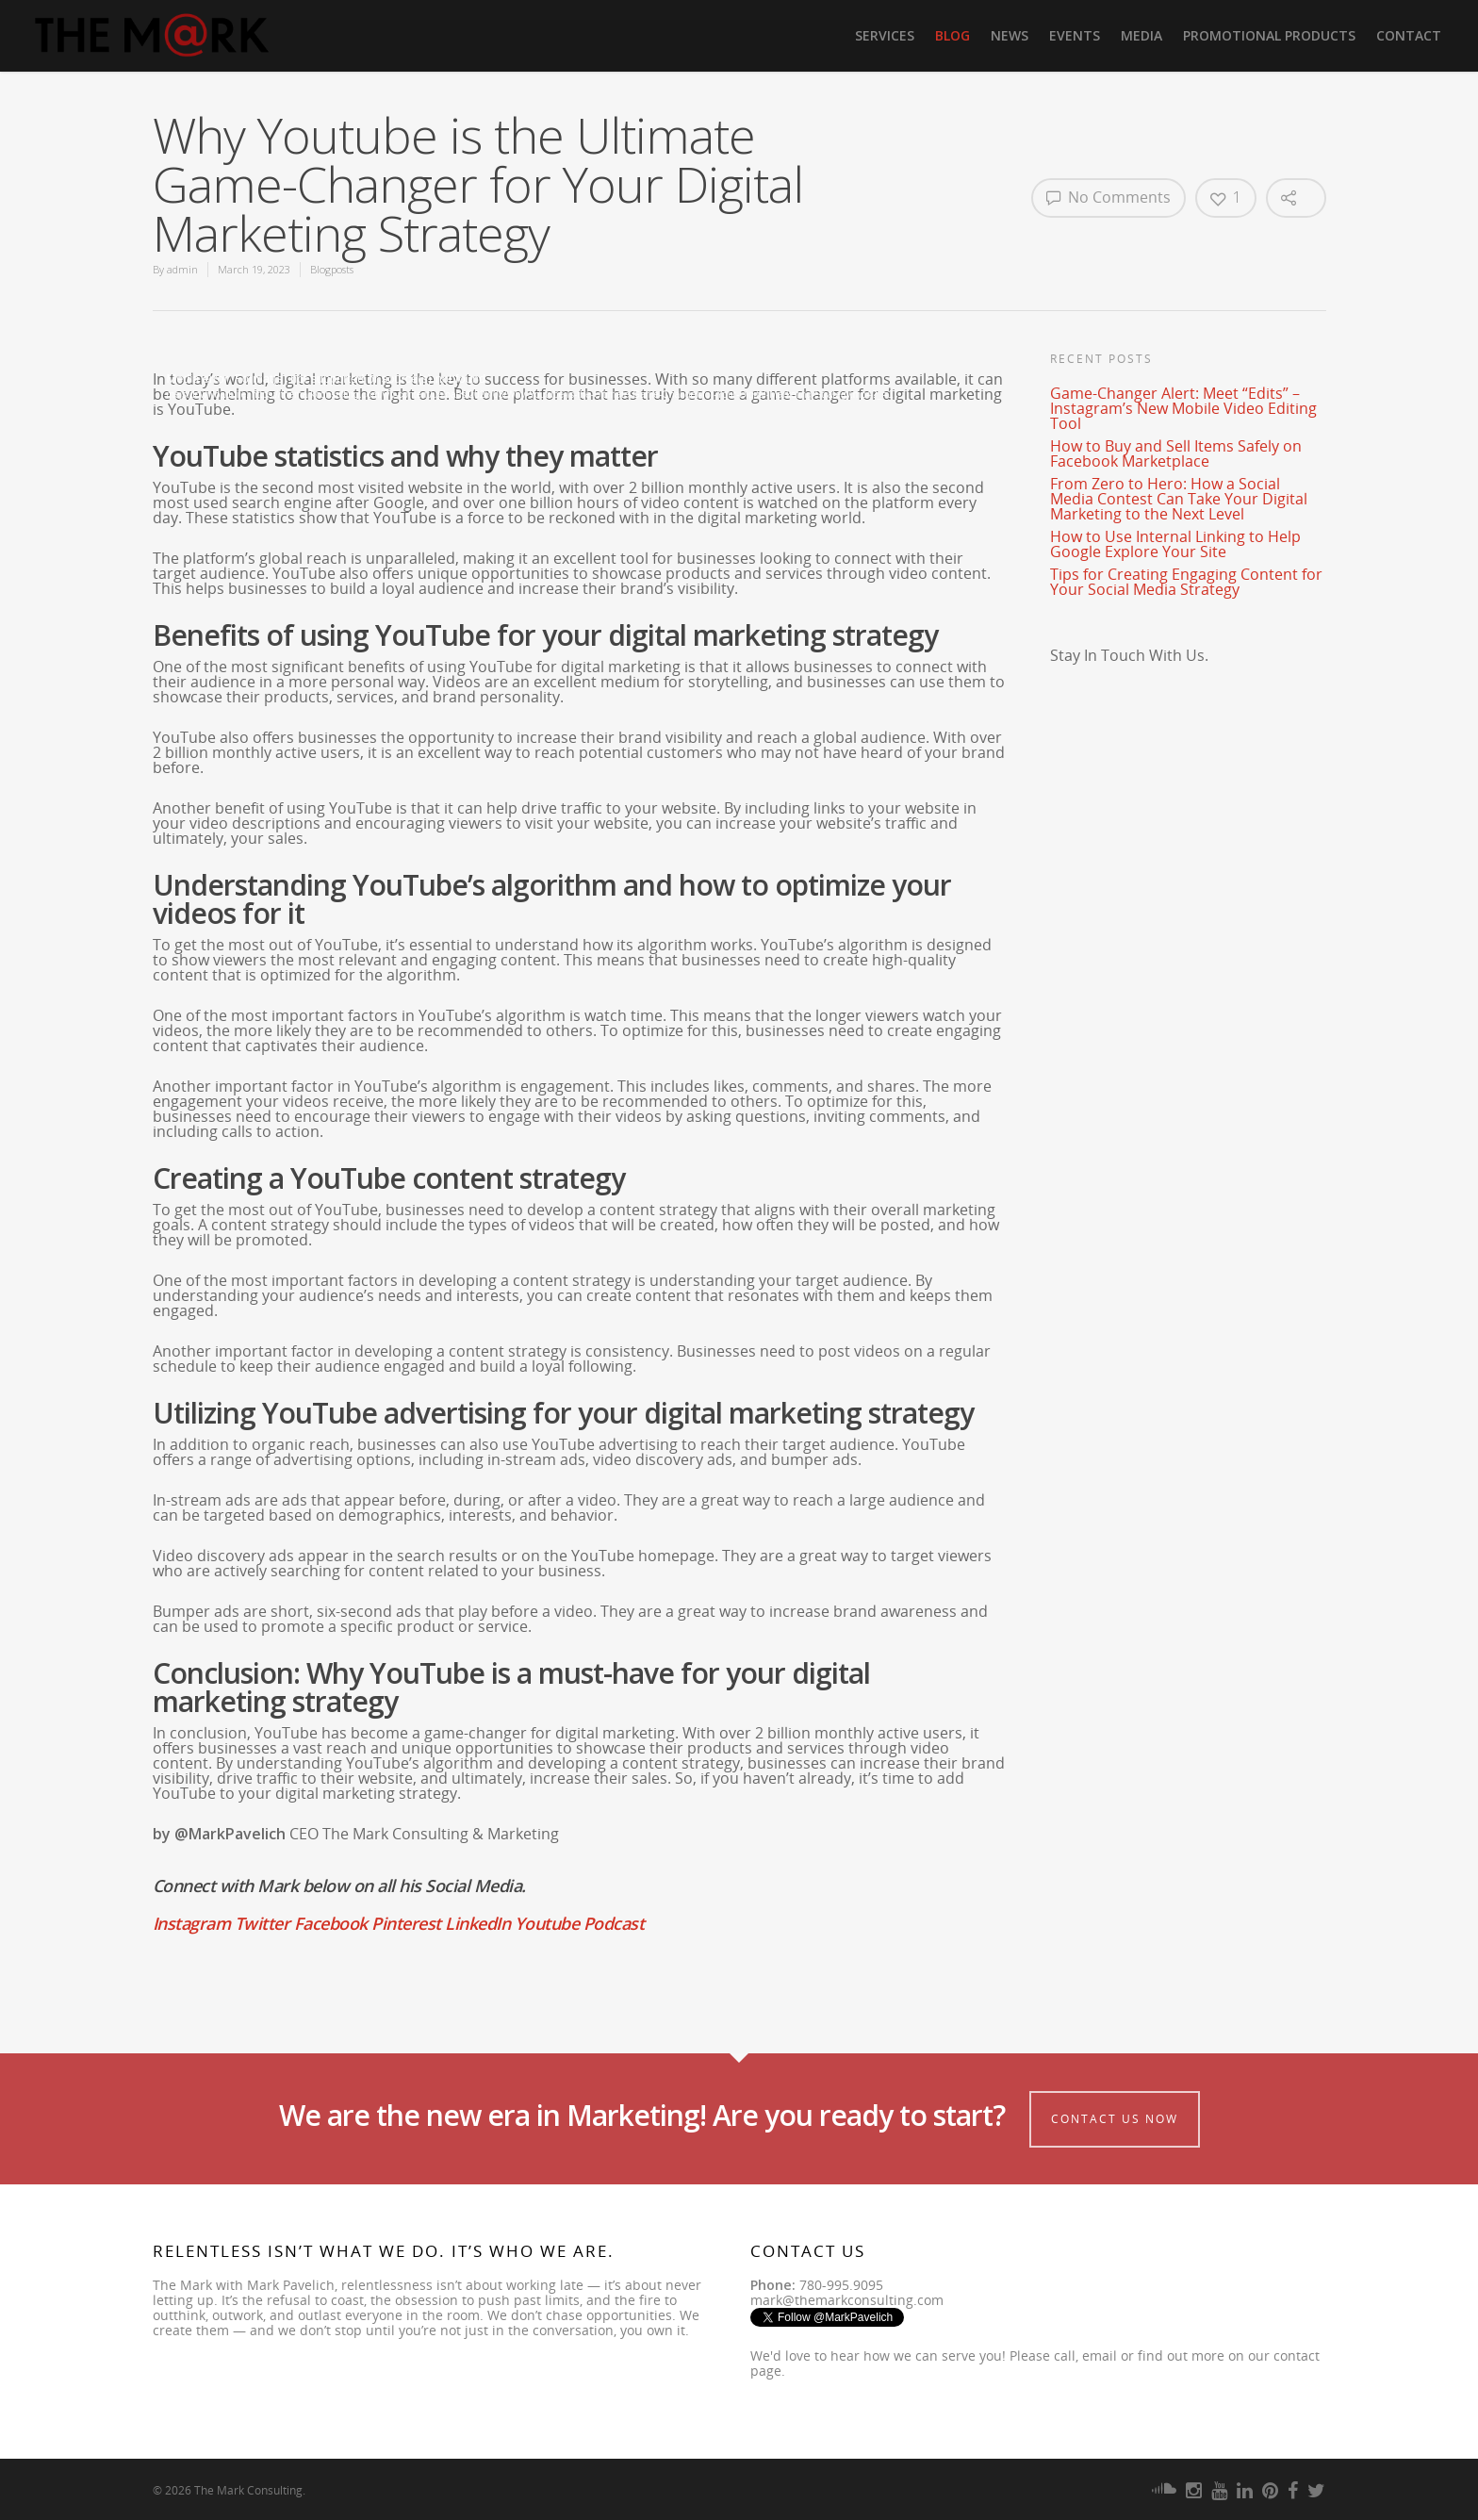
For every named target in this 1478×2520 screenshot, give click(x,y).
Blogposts (331, 269)
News (1009, 35)
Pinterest (406, 1923)
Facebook (331, 1923)
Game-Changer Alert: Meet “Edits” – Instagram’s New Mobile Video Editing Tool (1183, 408)
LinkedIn (477, 1923)
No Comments (1108, 197)
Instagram (192, 1923)
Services (884, 35)
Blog (952, 35)
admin (182, 269)
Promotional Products (1269, 35)
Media (1141, 35)
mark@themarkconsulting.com (847, 2300)
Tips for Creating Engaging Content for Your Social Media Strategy (1186, 582)
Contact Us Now (1114, 2119)
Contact (1408, 35)
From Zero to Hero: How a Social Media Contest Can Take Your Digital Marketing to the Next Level (1178, 498)
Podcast (614, 1923)
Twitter (262, 1923)
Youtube (547, 1923)
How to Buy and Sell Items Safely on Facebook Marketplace (1176, 453)
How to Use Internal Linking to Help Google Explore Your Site (1175, 544)
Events (1074, 35)
